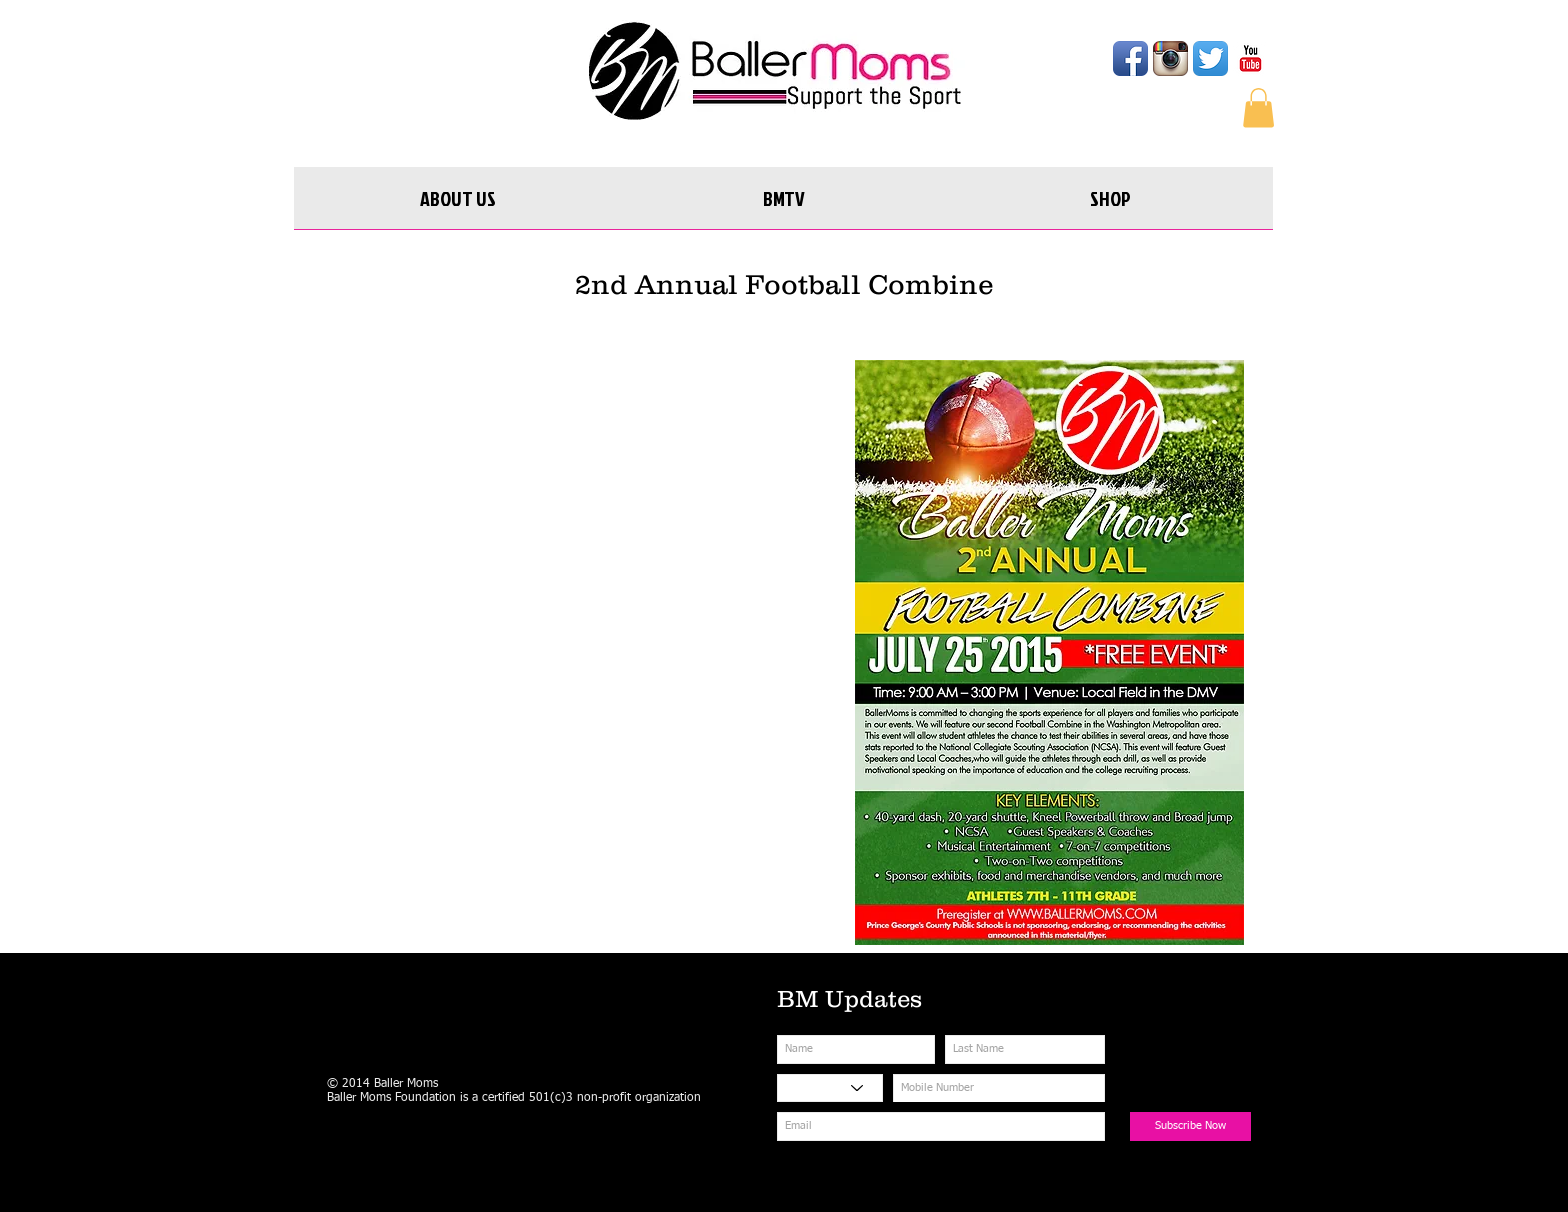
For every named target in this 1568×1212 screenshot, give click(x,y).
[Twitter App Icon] (1210, 58)
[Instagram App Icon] (1170, 58)
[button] (1258, 107)
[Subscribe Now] (1190, 1126)
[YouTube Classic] (1250, 58)
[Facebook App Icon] (1130, 58)
